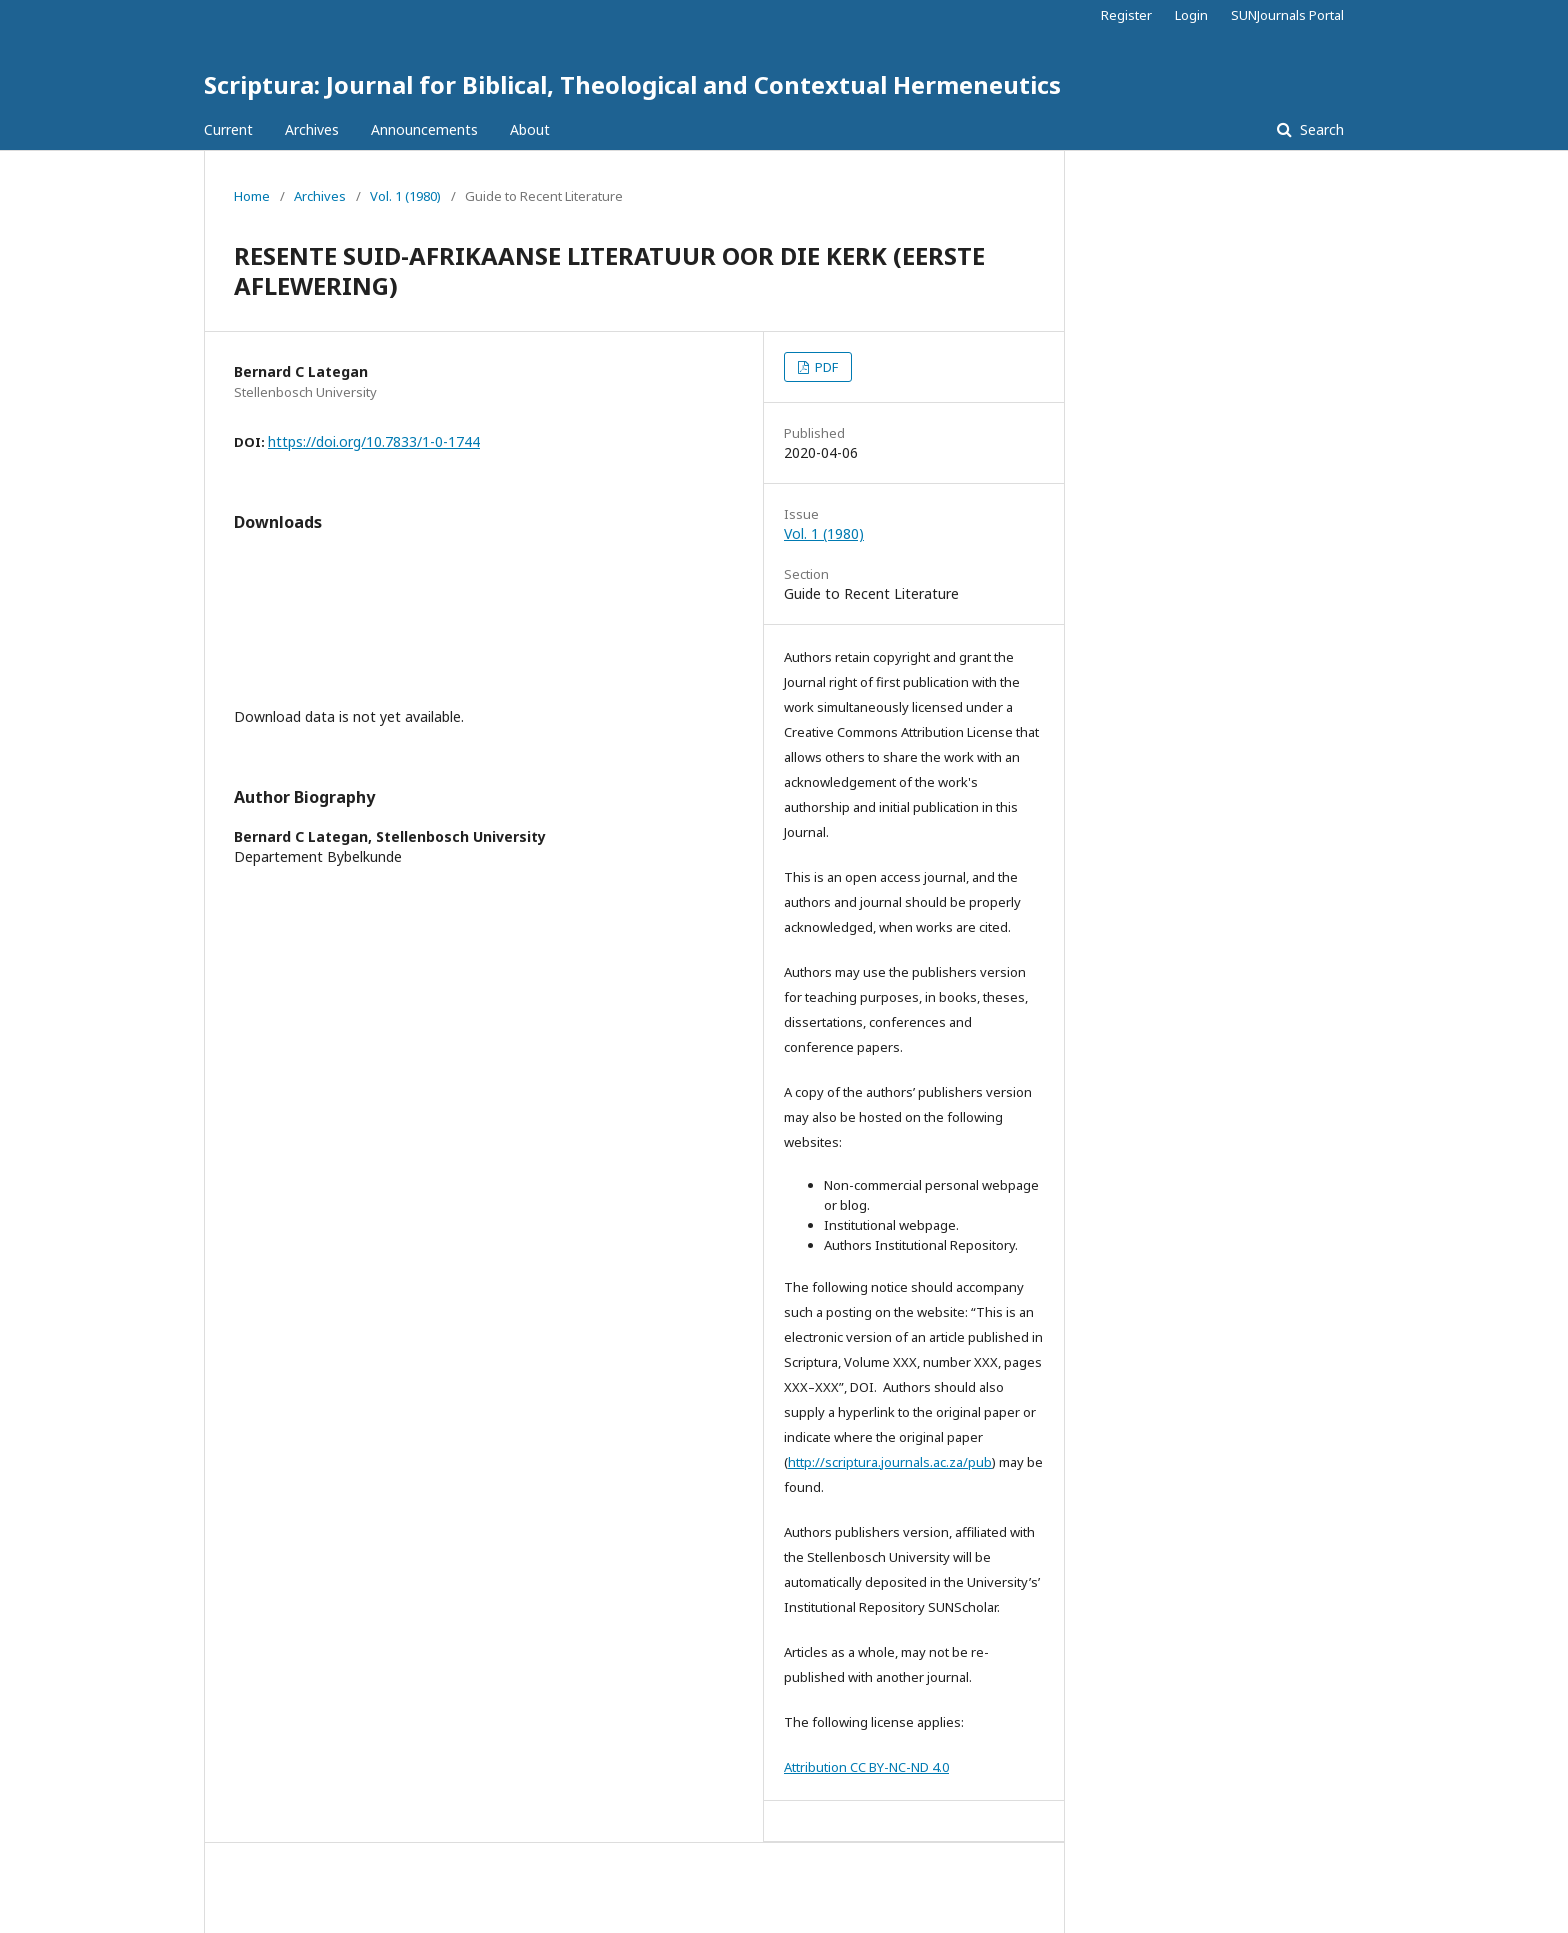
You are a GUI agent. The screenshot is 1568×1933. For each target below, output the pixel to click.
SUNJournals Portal (1287, 15)
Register (1126, 15)
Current (228, 129)
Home (252, 196)
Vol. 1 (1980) (405, 196)
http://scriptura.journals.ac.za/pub (890, 1462)
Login (1191, 15)
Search (1320, 129)
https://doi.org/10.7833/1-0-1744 (374, 441)
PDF (825, 367)
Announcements (424, 129)
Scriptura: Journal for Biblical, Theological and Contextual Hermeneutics (632, 84)
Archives (312, 129)
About (530, 129)
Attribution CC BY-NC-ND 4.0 (866, 1767)
